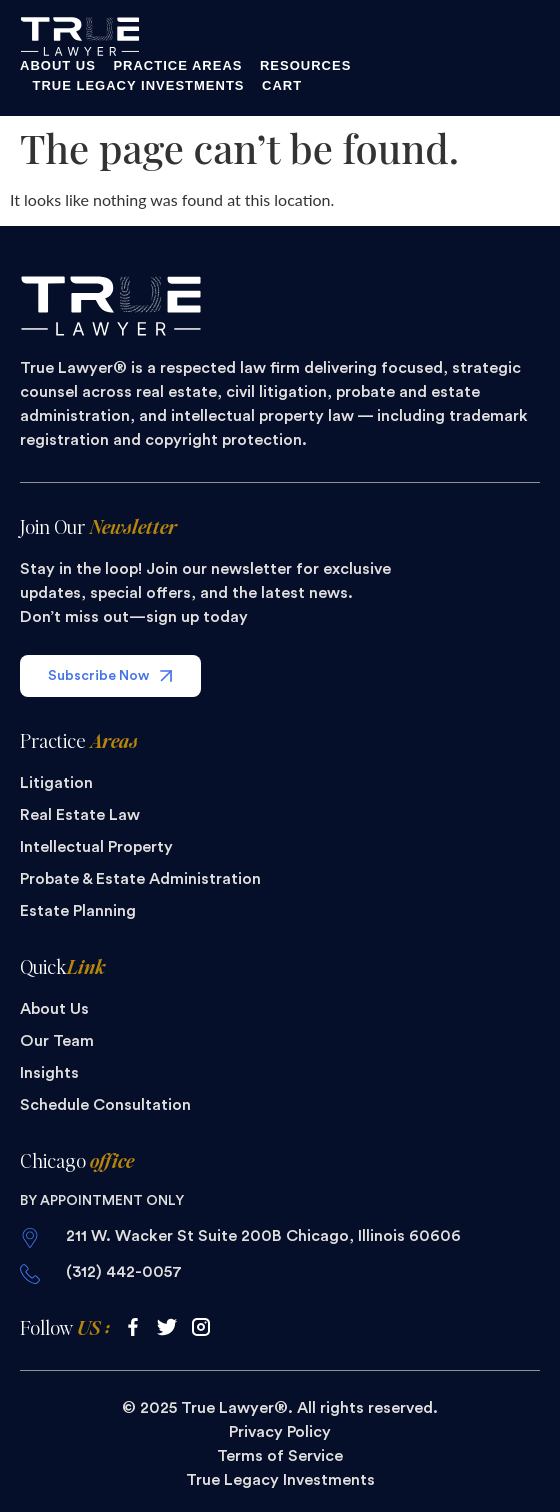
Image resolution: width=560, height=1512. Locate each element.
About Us (58, 65)
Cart (282, 85)
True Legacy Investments (139, 85)
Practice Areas (177, 65)
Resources (305, 65)
